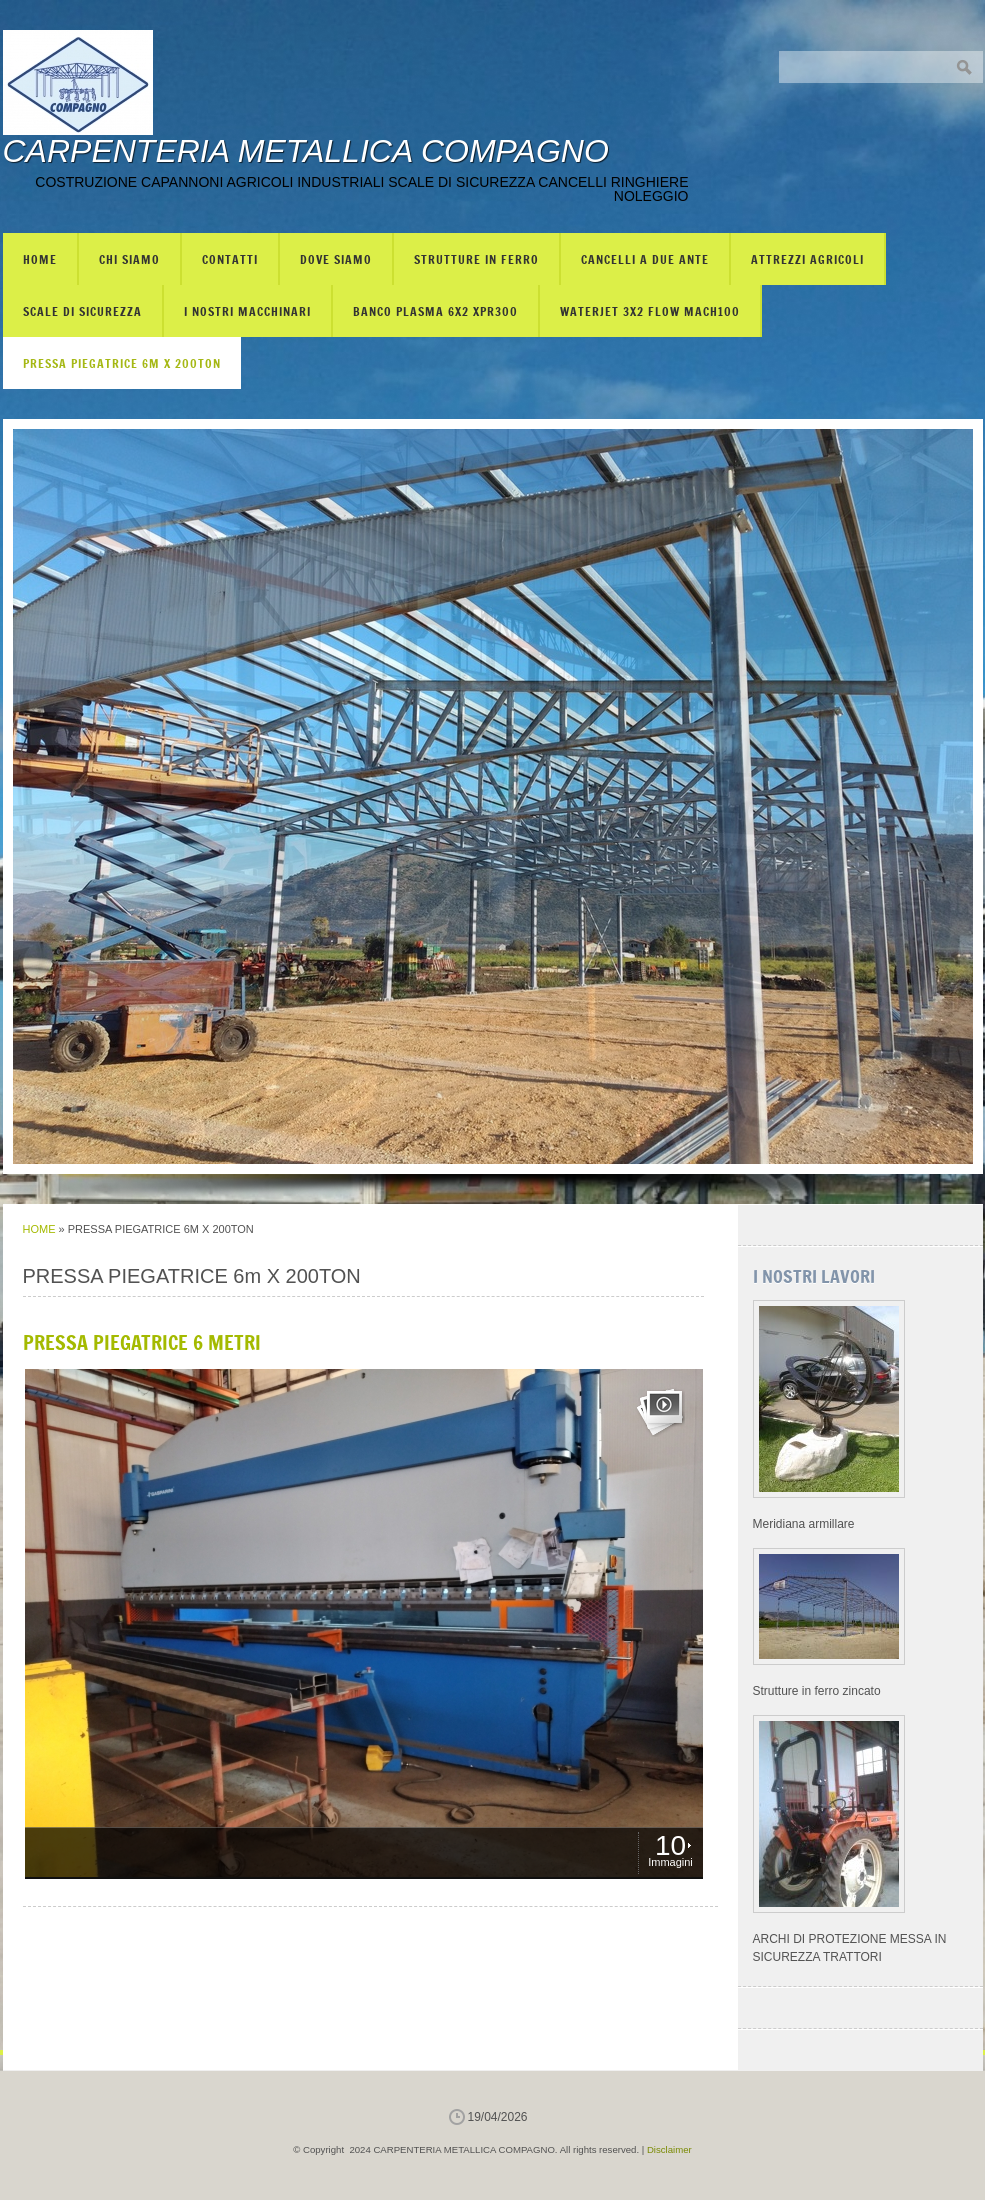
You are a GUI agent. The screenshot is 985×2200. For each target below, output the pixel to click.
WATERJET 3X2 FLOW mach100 (650, 311)
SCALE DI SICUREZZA (82, 311)
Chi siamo (129, 259)
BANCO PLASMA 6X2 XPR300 (435, 311)
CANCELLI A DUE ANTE (645, 259)
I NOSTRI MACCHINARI (247, 311)
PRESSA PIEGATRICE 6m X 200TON (122, 363)
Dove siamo (336, 259)
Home (40, 259)
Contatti (230, 259)
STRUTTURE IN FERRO (476, 259)
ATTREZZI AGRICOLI (807, 259)
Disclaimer (669, 2149)
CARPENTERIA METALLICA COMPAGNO (306, 151)
